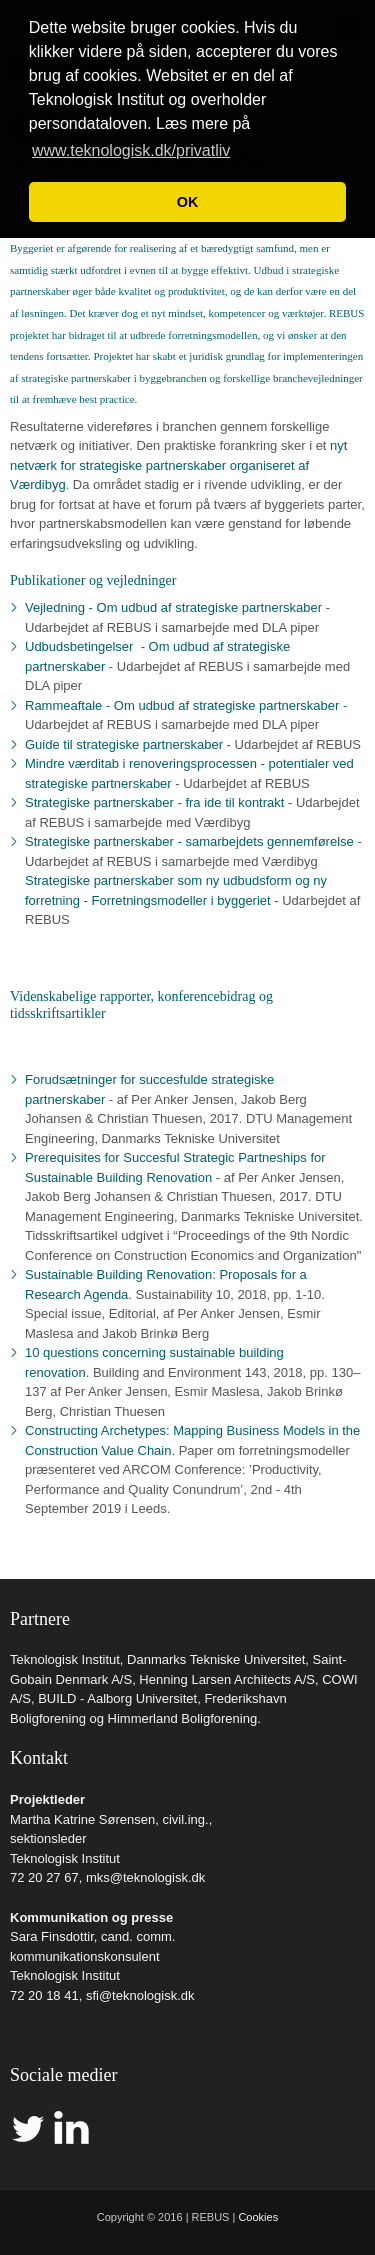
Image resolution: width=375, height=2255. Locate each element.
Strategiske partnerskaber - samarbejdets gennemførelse (189, 841)
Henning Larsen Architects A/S (227, 1679)
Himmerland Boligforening (183, 1718)
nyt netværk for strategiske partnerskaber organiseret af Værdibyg (178, 465)
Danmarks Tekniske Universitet (216, 1659)
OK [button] (188, 202)
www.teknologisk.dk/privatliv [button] (131, 150)
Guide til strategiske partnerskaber (124, 744)
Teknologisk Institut (65, 1659)
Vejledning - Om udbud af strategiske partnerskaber (173, 607)
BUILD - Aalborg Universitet (117, 1698)
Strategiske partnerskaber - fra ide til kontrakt (154, 802)
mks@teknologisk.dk (145, 1877)
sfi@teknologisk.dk (140, 1995)
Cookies (258, 2217)
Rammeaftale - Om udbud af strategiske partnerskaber (182, 705)
